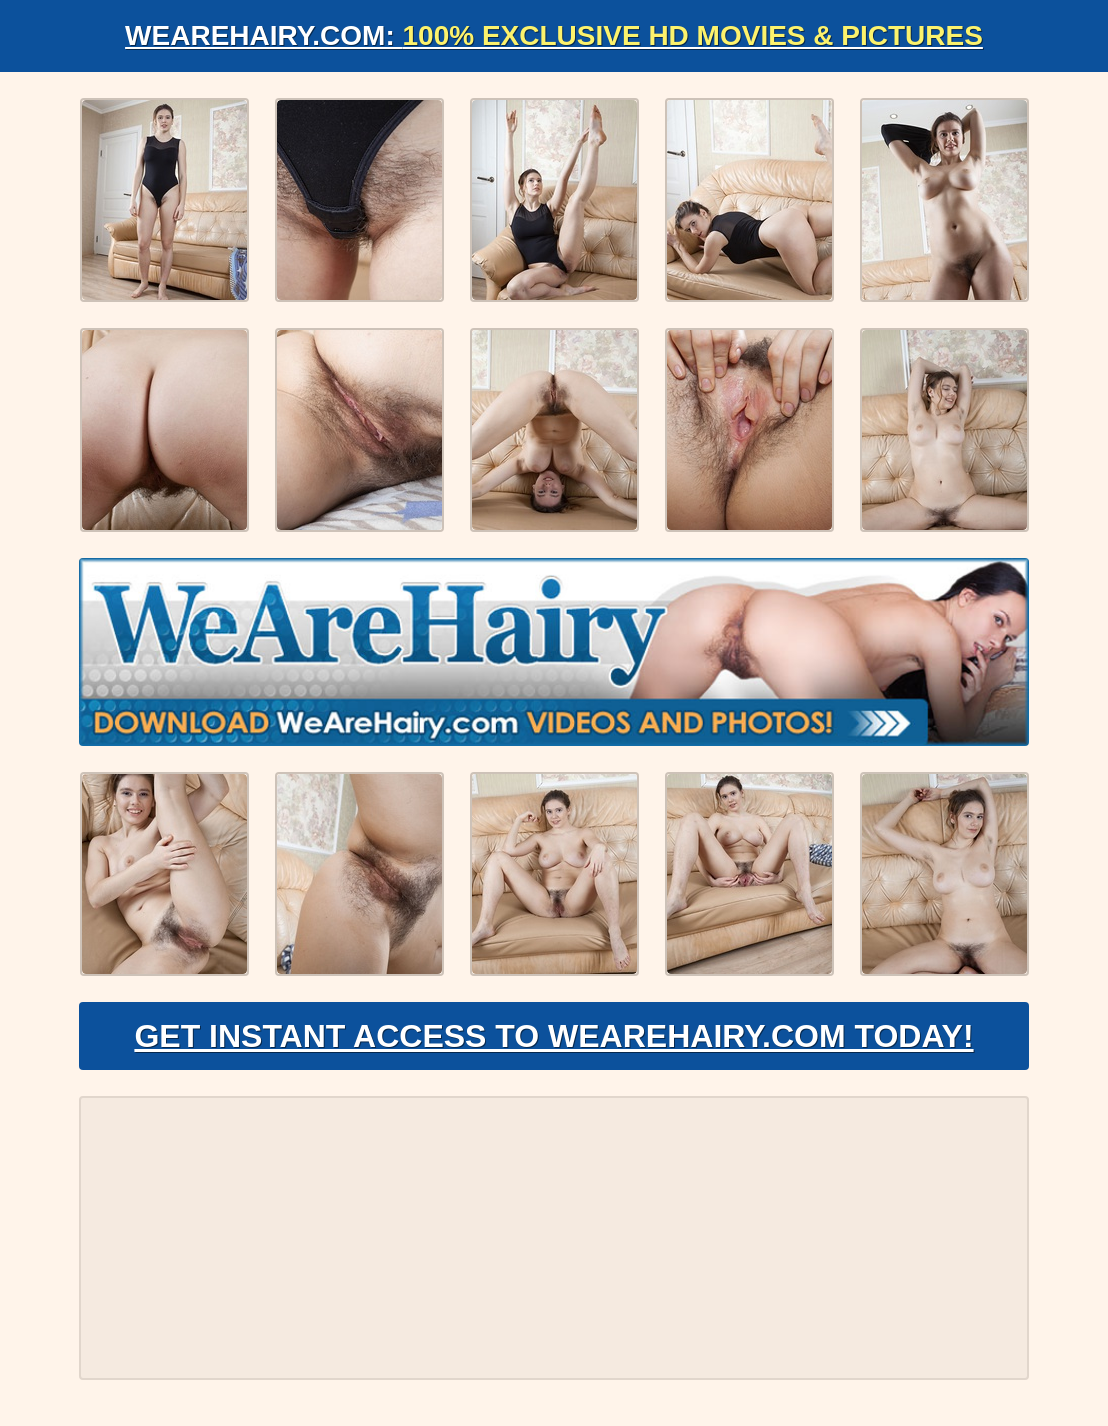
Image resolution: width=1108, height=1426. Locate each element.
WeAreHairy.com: (554, 35)
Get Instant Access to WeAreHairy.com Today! (553, 1036)
